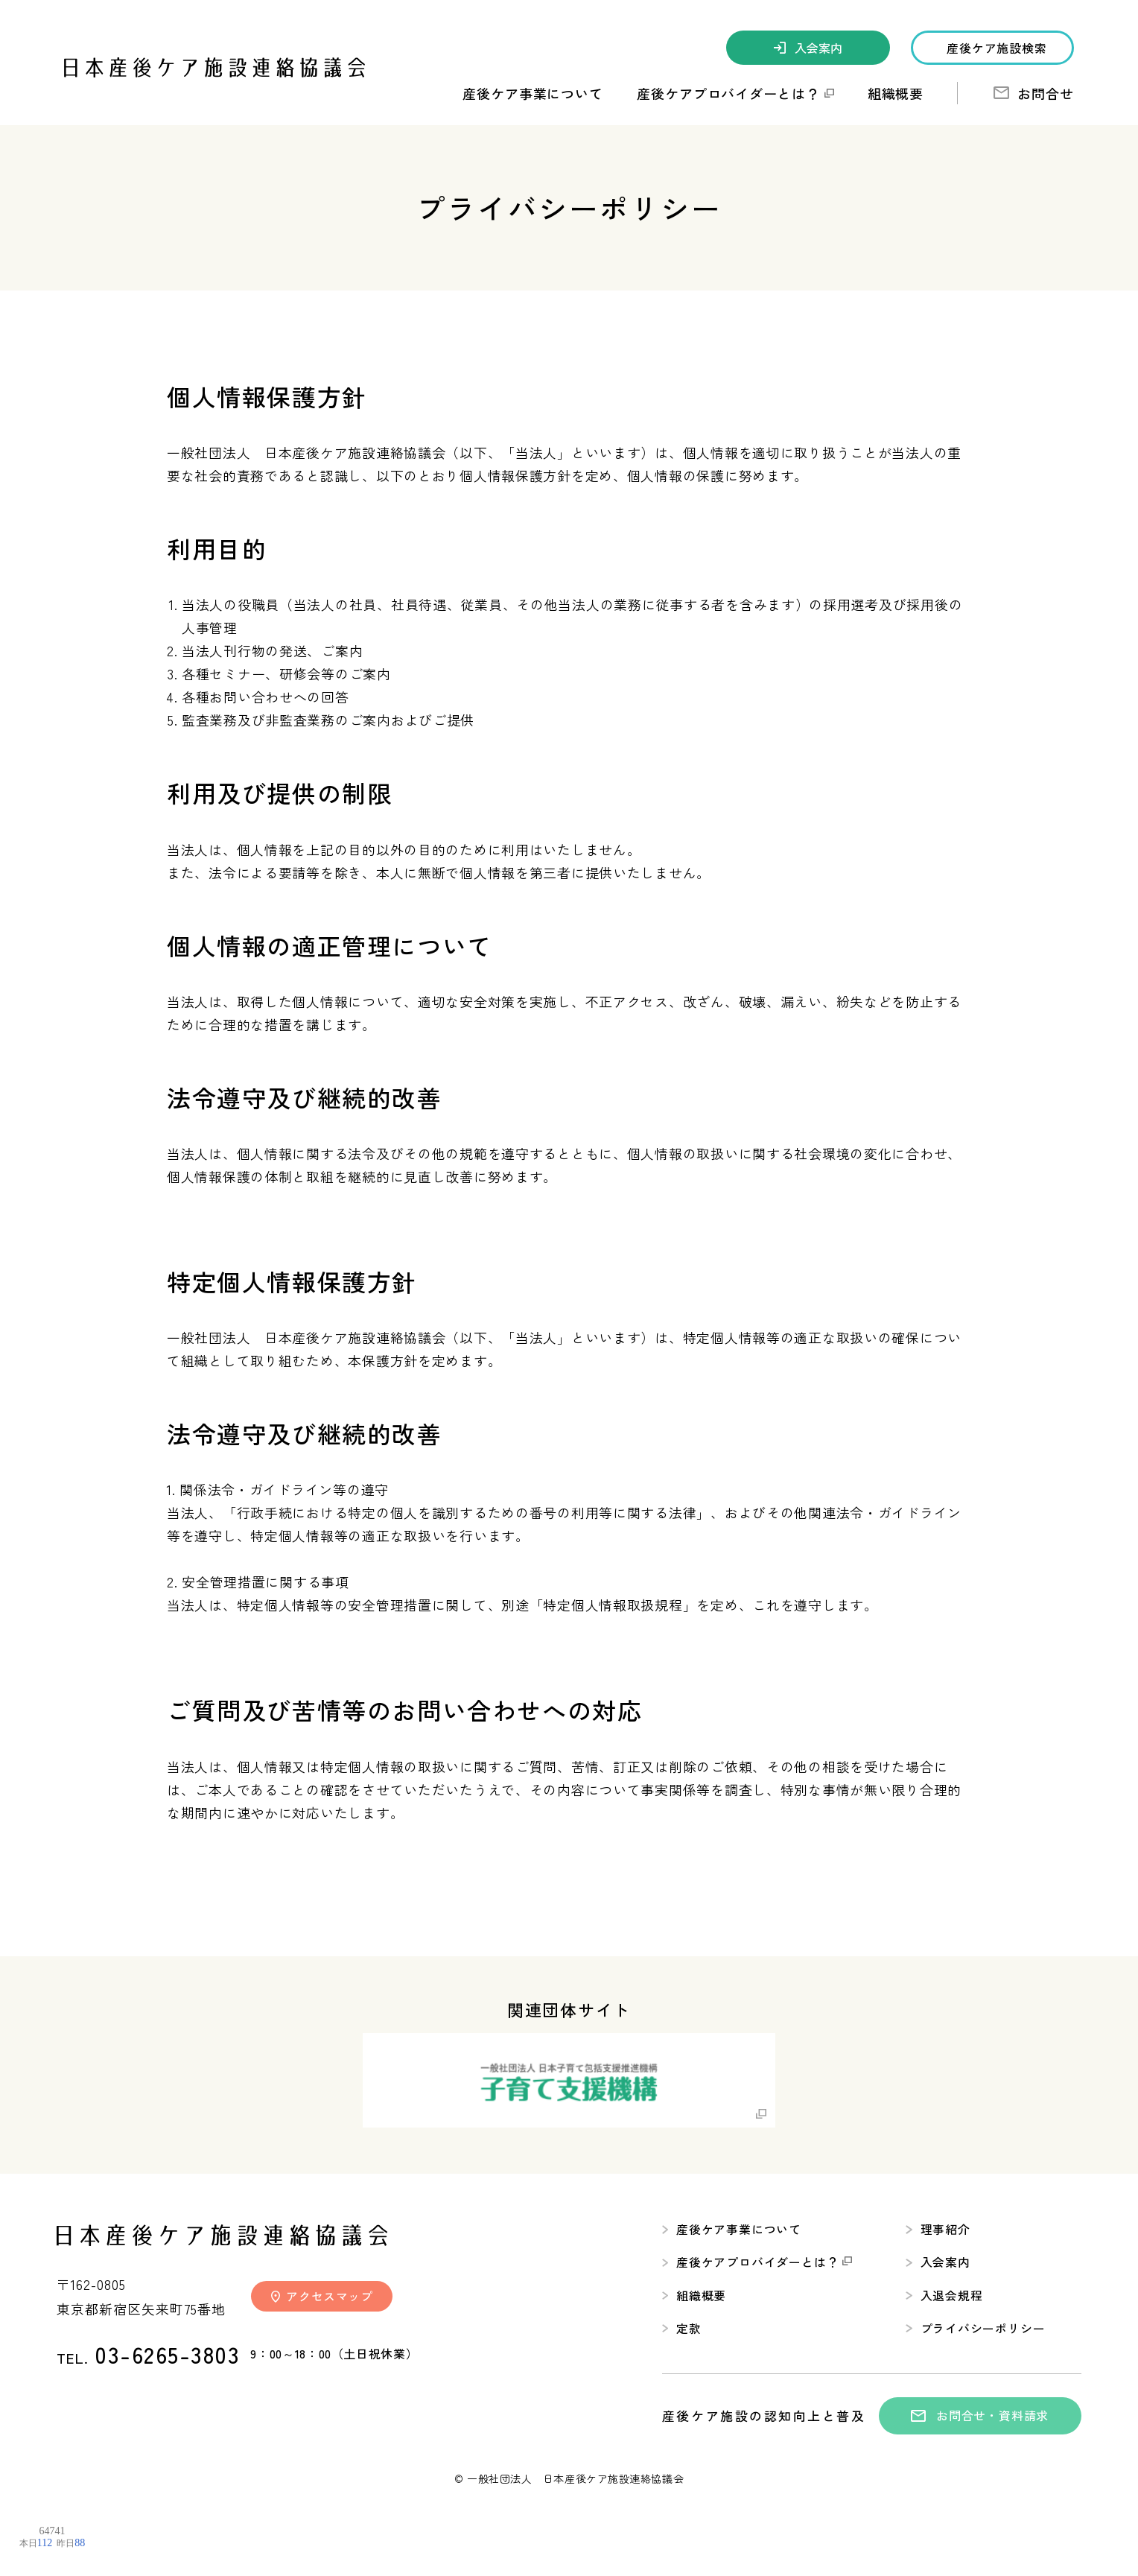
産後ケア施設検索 (996, 48)
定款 (682, 2329)
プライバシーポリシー (975, 2329)
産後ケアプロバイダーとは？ (757, 2262)
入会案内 (808, 48)
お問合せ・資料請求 (980, 2416)
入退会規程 (944, 2295)
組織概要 (896, 93)
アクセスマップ (322, 2294)
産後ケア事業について (731, 2228)
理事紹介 (938, 2228)
